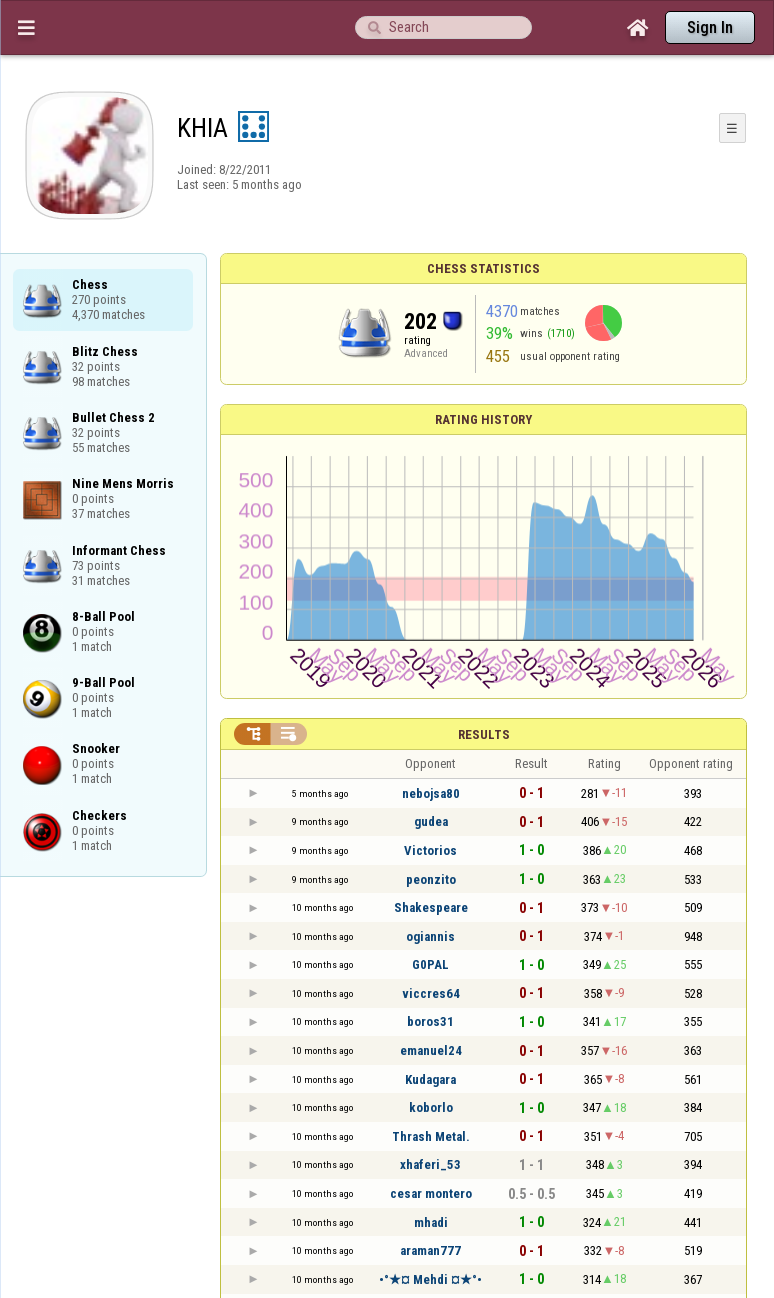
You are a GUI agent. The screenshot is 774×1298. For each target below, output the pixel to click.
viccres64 (431, 993)
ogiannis (430, 936)
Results (484, 734)
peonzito (431, 879)
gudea (431, 821)
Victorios (430, 850)
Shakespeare (431, 907)
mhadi (431, 1222)
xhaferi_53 (430, 1164)
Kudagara (430, 1079)
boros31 (430, 1021)
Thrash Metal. (431, 1136)
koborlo (431, 1107)
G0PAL (430, 964)
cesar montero (431, 1193)
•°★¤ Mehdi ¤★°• (430, 1279)
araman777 (430, 1250)
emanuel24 (431, 1050)
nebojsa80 (431, 793)
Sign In (710, 27)
